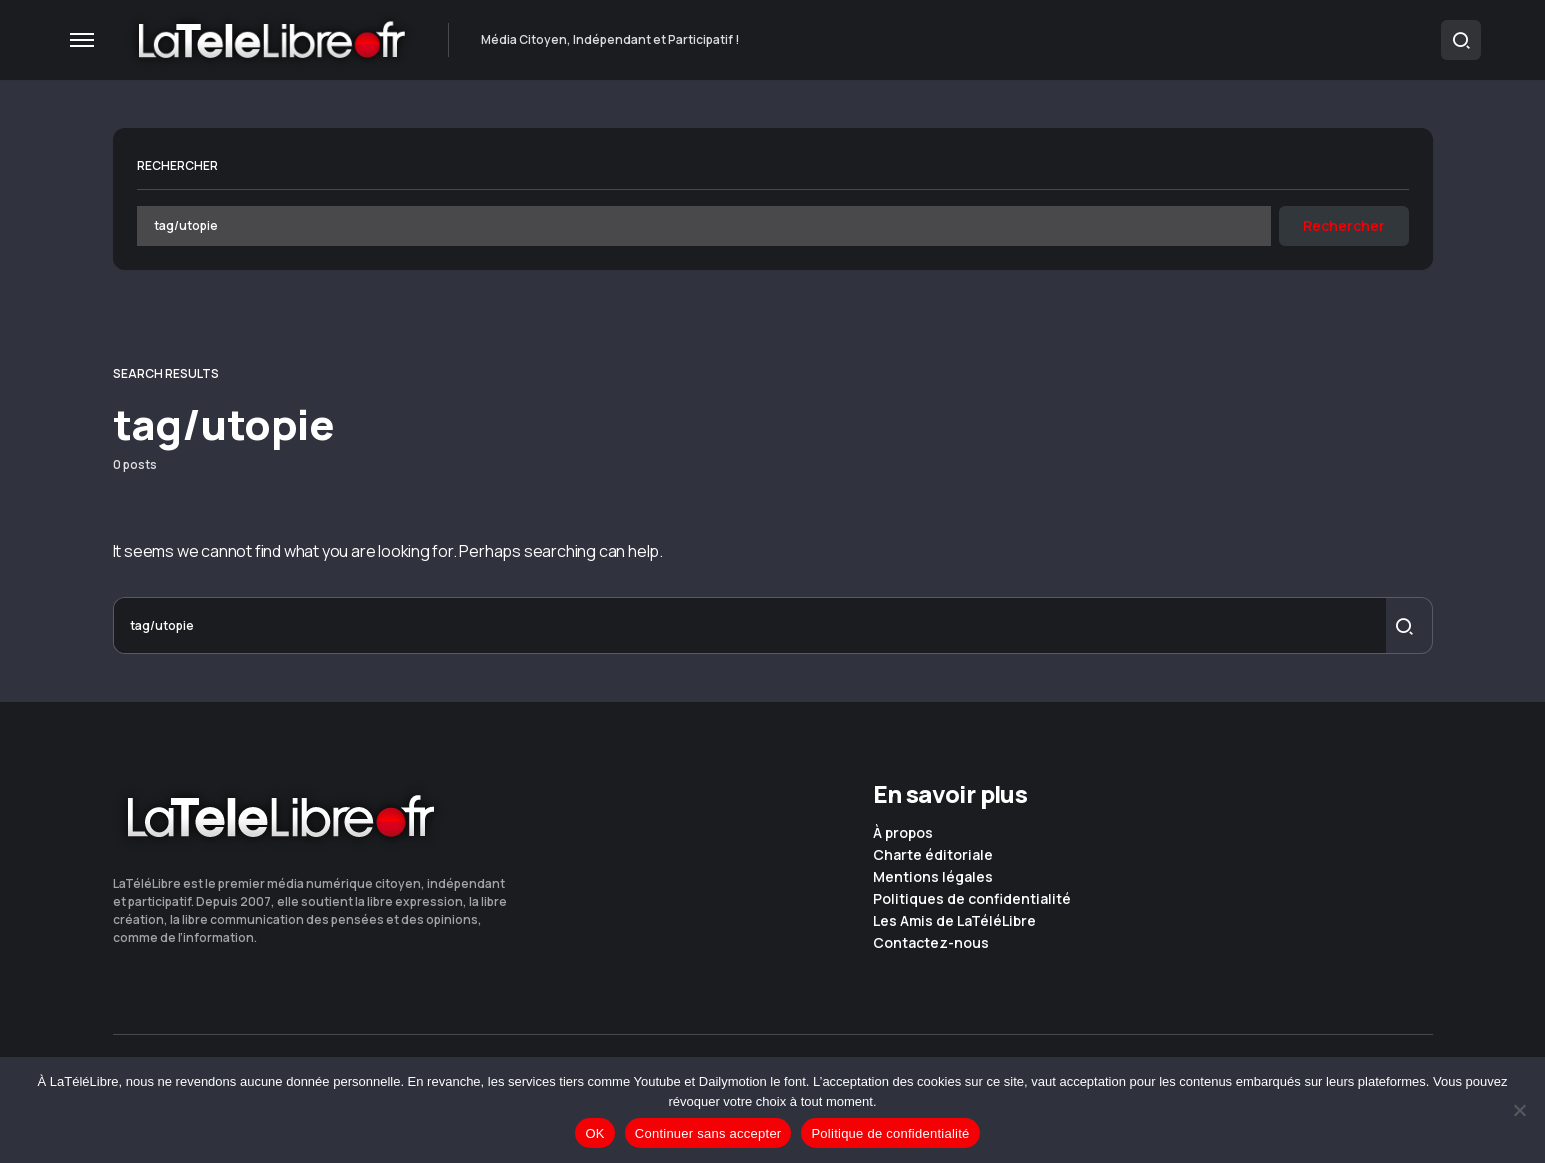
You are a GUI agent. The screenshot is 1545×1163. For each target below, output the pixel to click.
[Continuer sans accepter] (1520, 1110)
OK (594, 1133)
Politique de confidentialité (890, 1133)
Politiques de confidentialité (972, 899)
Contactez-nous (931, 943)
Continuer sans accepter (708, 1133)
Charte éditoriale (933, 855)
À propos (903, 833)
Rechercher (177, 165)
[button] (82, 40)
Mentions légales (933, 877)
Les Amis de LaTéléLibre (954, 921)
